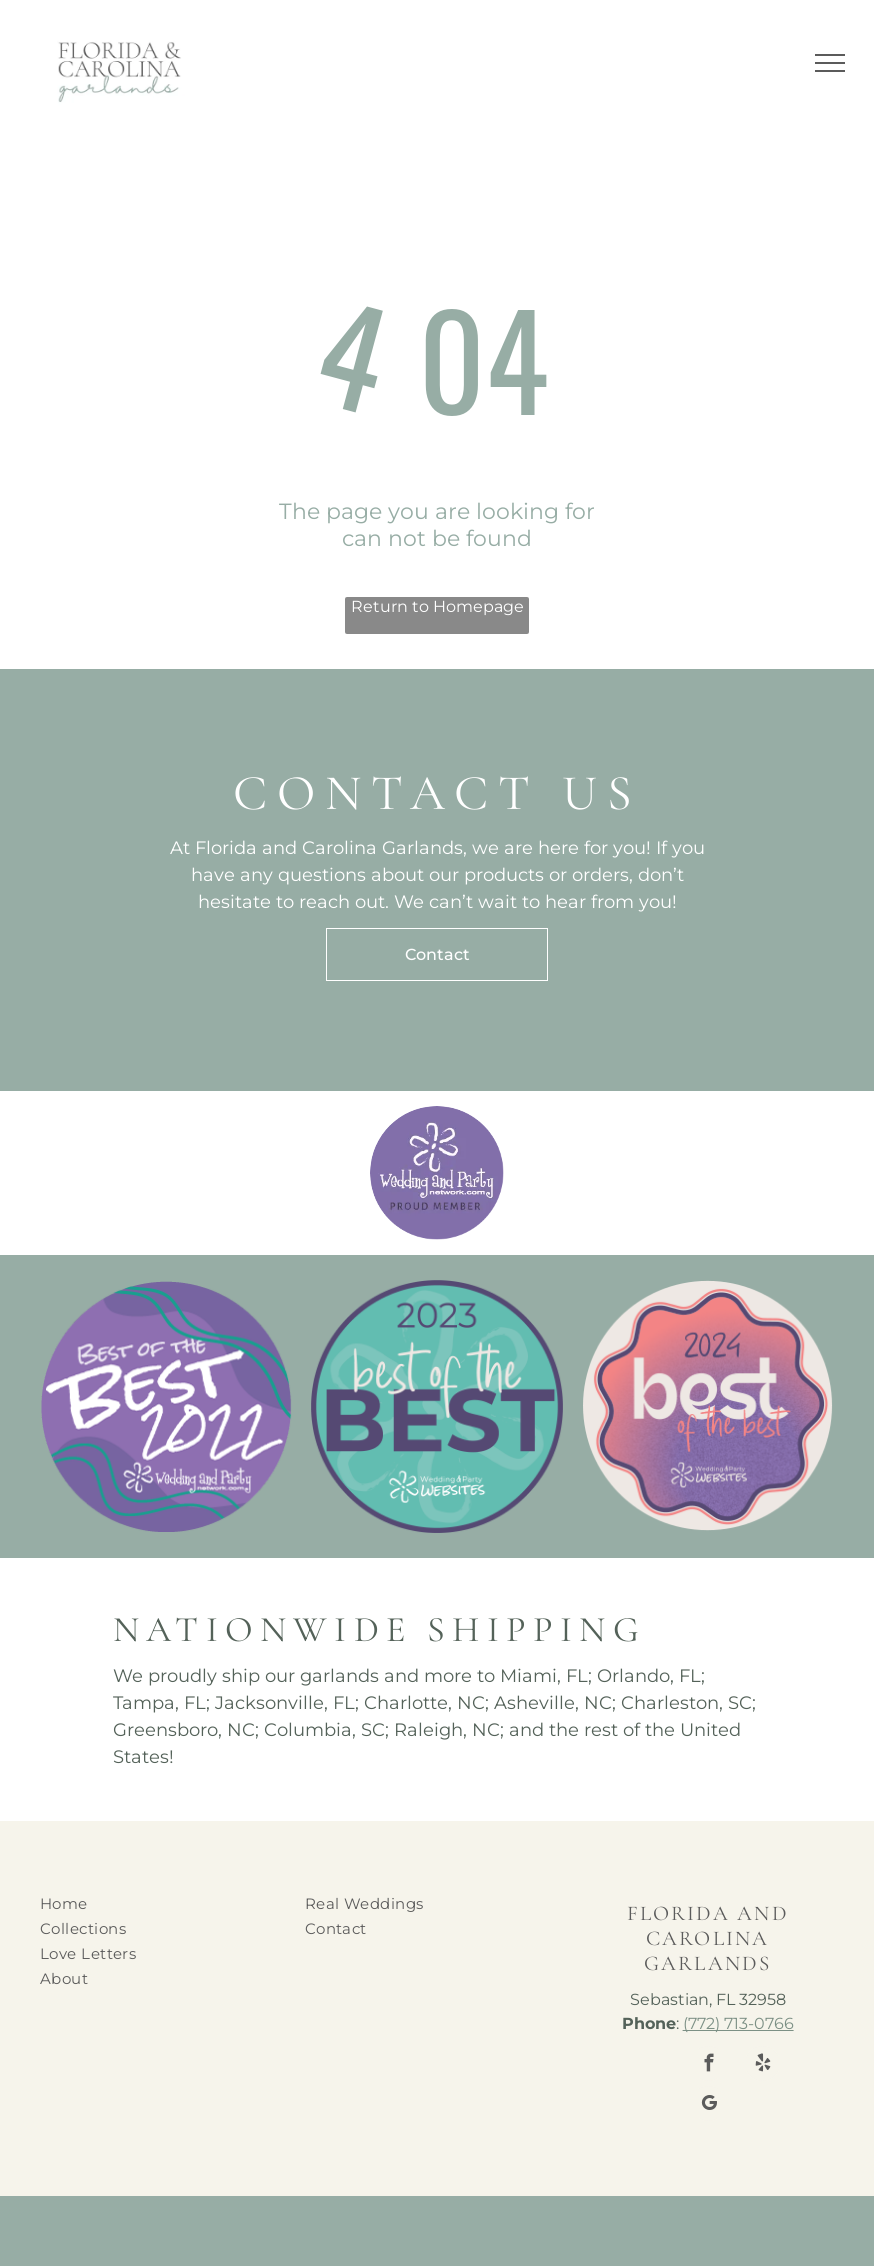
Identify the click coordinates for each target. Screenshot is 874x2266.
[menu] (830, 63)
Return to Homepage (437, 606)
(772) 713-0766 (738, 2023)
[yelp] (762, 2066)
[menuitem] (159, 1903)
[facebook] (708, 2066)
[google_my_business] (708, 2106)
